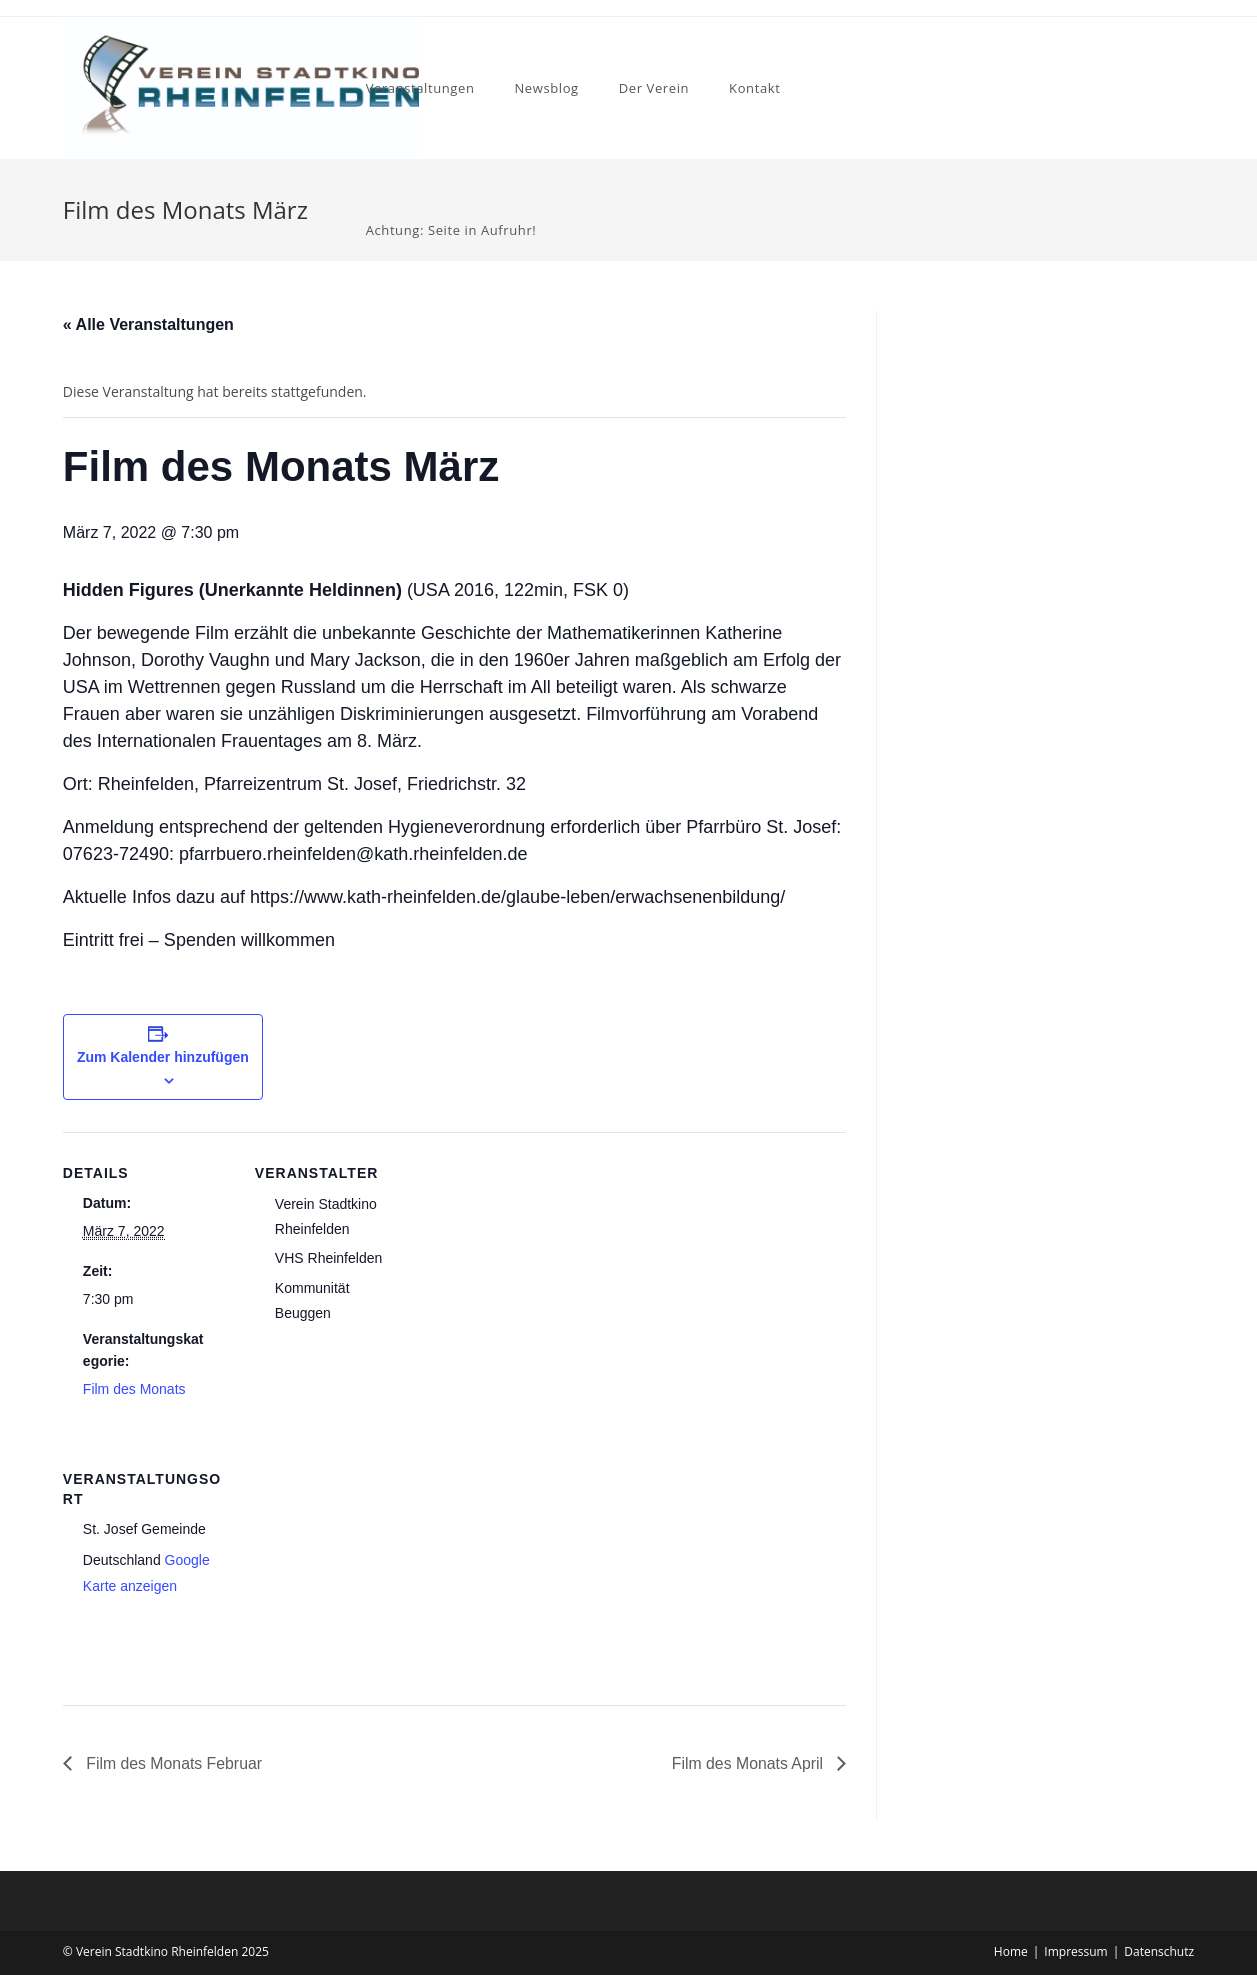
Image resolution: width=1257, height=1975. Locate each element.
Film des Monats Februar (173, 1763)
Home (1011, 1951)
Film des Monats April (748, 1763)
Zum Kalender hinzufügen (163, 1057)
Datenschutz (1159, 1951)
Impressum (1075, 1951)
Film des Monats (134, 1389)
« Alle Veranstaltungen (148, 324)
